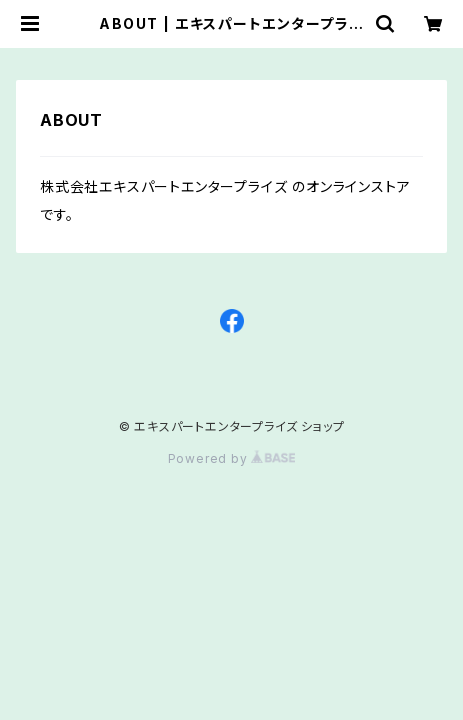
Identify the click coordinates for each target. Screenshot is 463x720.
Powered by (232, 458)
